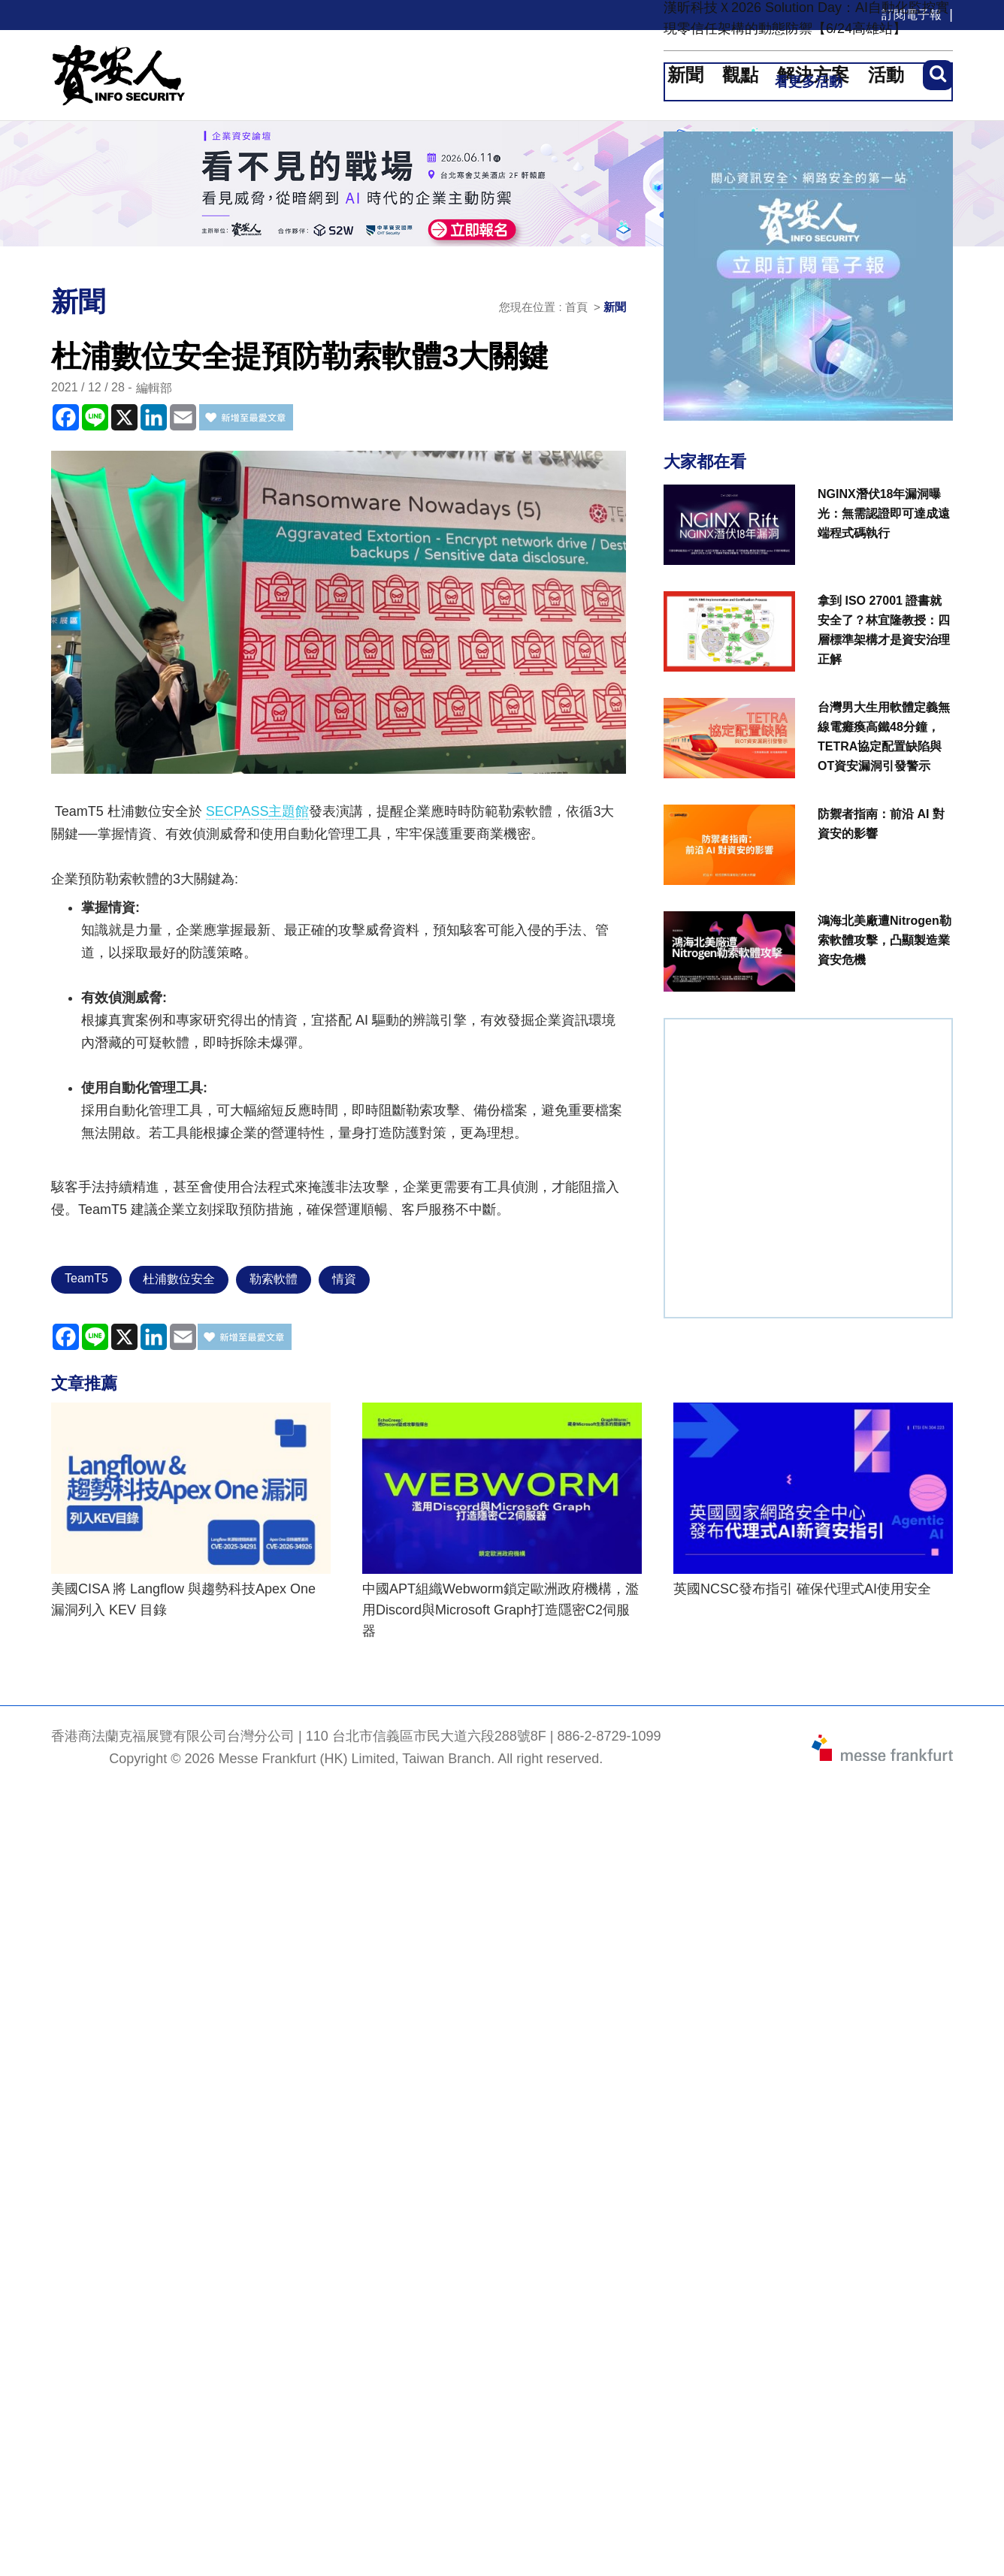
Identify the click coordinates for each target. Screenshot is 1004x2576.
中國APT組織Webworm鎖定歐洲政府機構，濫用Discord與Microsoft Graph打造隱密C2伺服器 (500, 1609)
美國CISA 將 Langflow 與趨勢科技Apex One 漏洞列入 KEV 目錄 (183, 1599)
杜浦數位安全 (179, 1279)
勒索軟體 (273, 1279)
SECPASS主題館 (258, 811)
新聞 (614, 306)
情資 (344, 1279)
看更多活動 (808, 81)
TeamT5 (86, 1278)
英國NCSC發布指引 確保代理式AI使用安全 (802, 1588)
